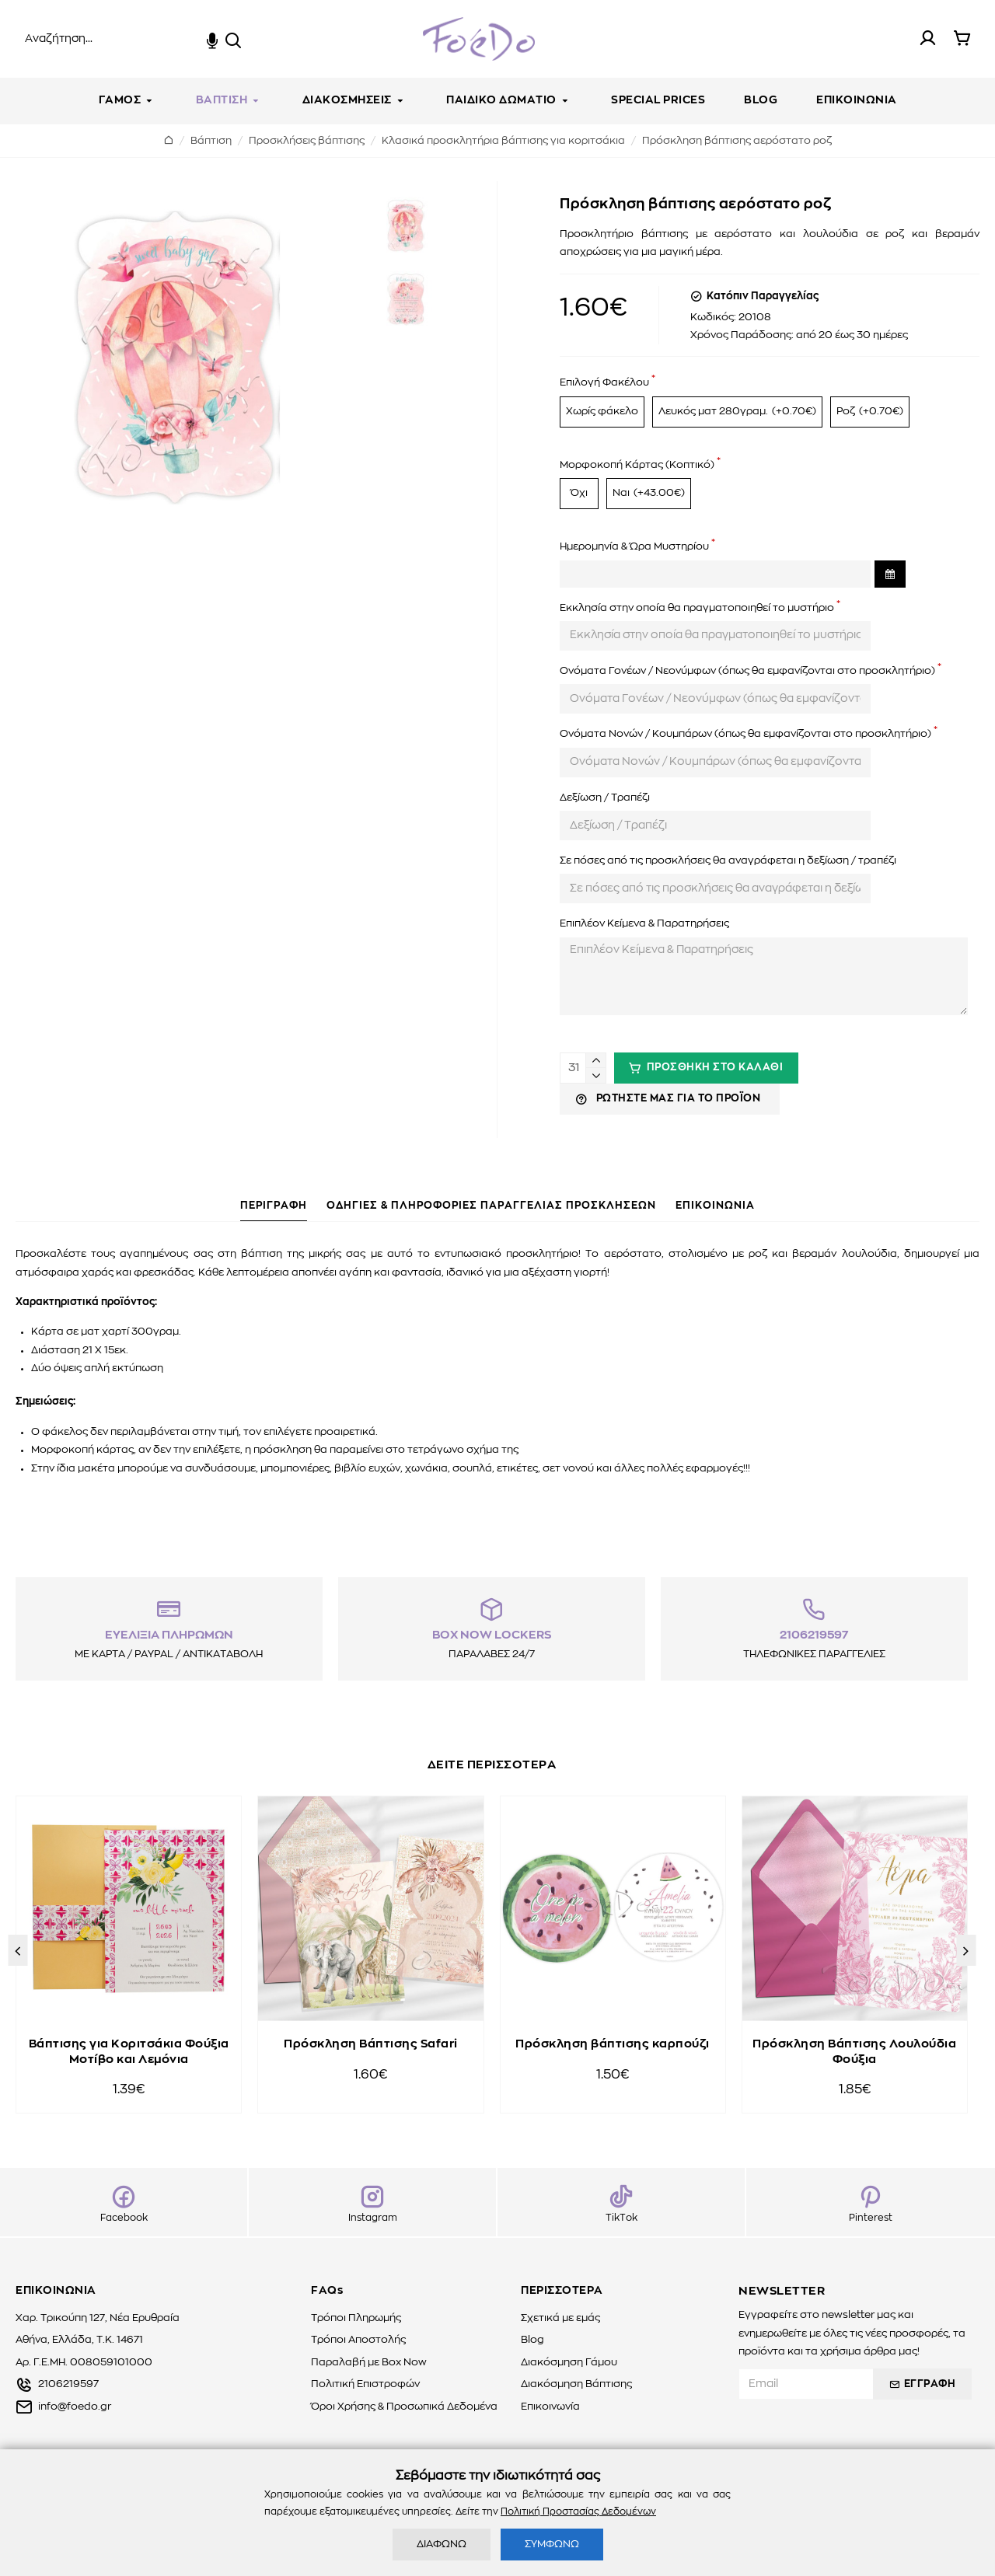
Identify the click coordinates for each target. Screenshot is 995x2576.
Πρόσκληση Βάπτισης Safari (371, 2044)
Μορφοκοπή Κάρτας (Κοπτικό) (637, 465)
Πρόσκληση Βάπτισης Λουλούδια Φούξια (854, 2051)
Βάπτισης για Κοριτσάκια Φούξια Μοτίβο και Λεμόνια (129, 2051)
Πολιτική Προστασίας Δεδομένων (578, 2511)
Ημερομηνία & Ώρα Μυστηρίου (634, 547)
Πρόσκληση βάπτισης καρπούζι (612, 2044)
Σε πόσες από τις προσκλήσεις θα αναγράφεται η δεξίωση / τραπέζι (728, 861)
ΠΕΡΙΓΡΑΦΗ (273, 1206)
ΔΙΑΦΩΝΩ (441, 2544)
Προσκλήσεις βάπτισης (307, 141)
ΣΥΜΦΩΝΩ (552, 2544)
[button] (17, 1950)
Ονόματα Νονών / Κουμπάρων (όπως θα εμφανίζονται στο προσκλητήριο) (745, 734)
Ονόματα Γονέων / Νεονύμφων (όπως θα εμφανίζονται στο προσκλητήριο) (747, 671)
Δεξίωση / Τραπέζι (605, 798)
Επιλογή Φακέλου (604, 383)
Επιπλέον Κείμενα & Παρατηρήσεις (644, 924)
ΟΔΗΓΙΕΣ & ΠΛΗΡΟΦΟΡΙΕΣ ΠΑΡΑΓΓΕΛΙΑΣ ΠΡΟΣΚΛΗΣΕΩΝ (491, 1206)
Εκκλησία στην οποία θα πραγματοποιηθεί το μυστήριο (697, 608)
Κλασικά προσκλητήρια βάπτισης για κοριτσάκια (503, 141)
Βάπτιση (211, 141)
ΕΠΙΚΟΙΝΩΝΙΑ (715, 1206)
